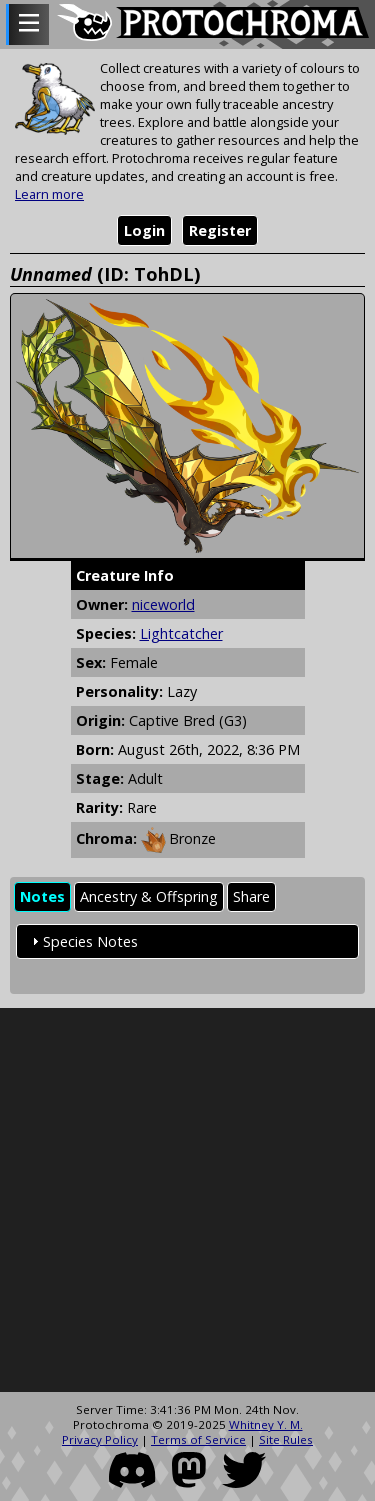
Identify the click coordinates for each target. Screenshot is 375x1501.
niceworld (163, 604)
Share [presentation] (251, 896)
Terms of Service (198, 1439)
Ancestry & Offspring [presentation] (149, 896)
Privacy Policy (100, 1439)
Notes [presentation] (42, 896)
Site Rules (286, 1439)
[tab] (42, 897)
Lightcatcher (181, 633)
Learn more (49, 194)
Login (144, 230)
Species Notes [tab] (82, 941)
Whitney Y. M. (266, 1424)
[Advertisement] (187, 1200)
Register (220, 230)
